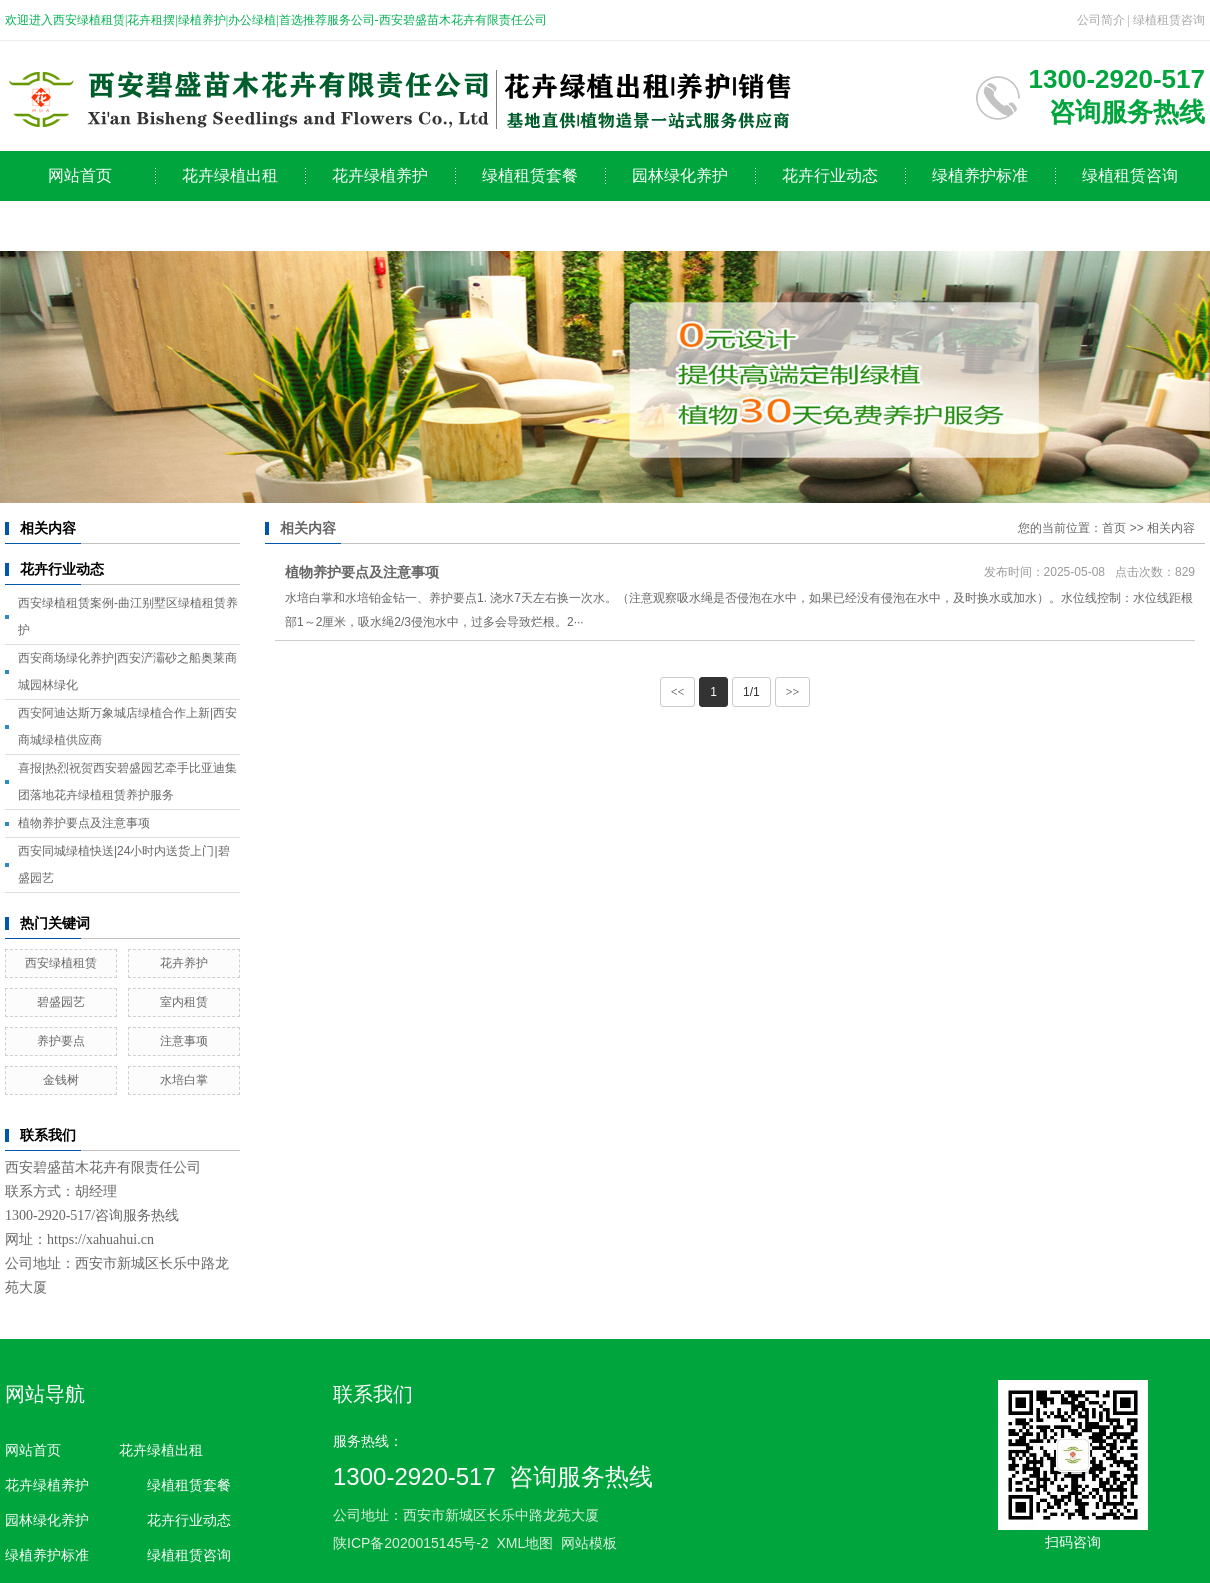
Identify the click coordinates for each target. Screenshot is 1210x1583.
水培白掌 (184, 1080)
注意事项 (184, 1041)
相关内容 (1171, 528)
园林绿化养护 (680, 175)
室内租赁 (184, 1002)
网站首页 (80, 175)
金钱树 (61, 1080)
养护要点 (61, 1041)
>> (793, 692)
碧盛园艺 (61, 1002)
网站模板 (589, 1543)
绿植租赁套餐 (530, 175)
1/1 (751, 692)
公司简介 (1101, 20)
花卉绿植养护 (380, 175)
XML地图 (524, 1543)
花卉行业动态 (830, 175)
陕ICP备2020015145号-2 (411, 1543)
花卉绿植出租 (230, 175)
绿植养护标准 (980, 175)
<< (678, 692)
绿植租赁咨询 (1169, 20)
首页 (1114, 528)
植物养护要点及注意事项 (84, 823)
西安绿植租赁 (61, 963)
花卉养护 (184, 963)
